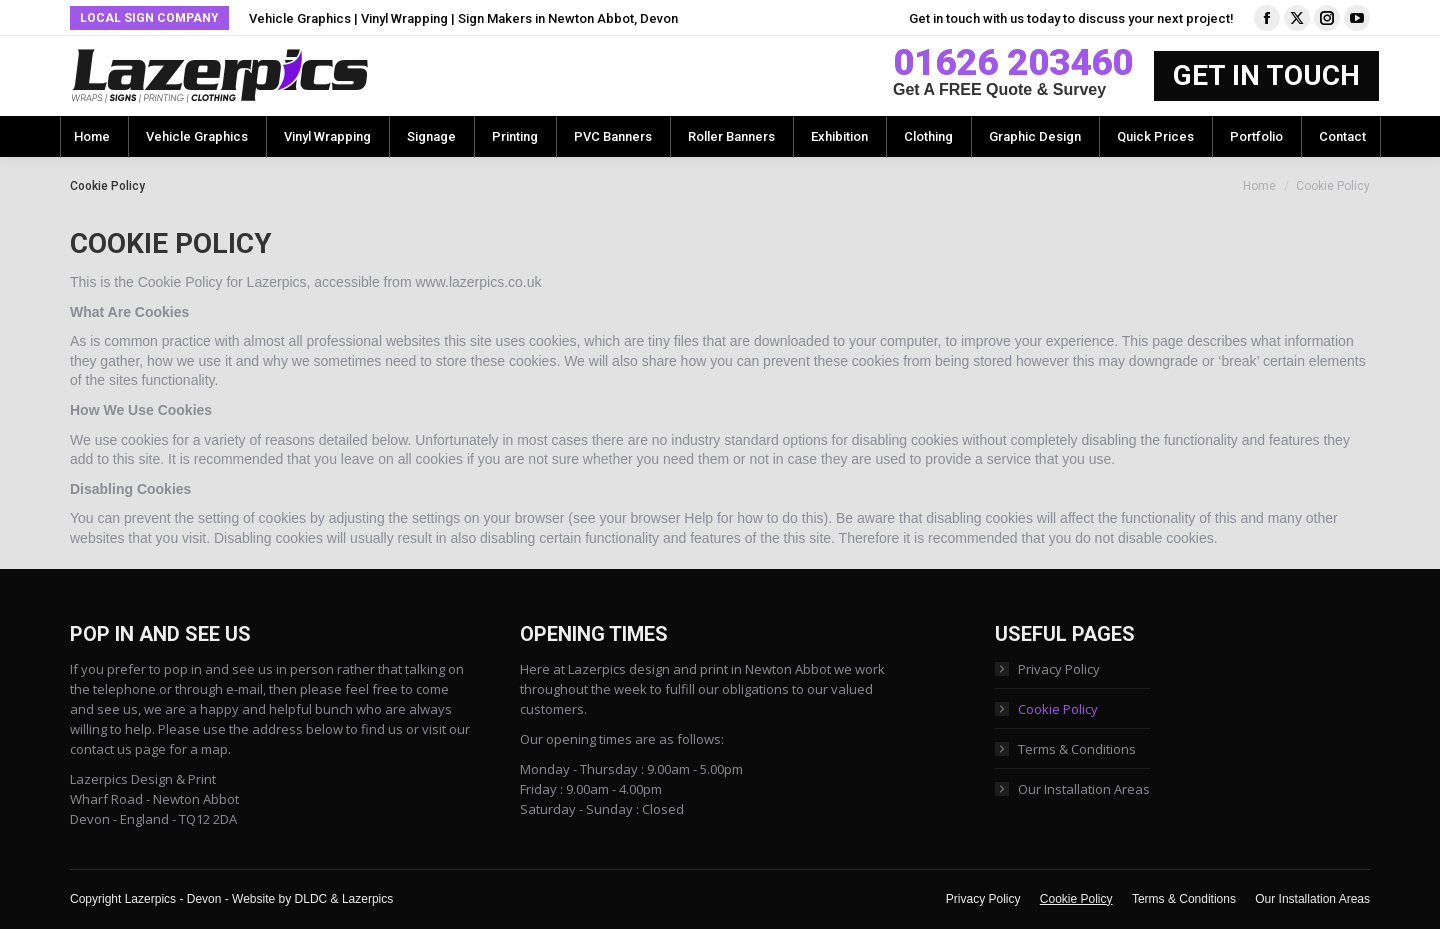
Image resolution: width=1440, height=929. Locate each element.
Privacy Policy (1059, 669)
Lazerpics (367, 899)
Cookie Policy (1058, 709)
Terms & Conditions (1077, 749)
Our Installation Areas (1084, 789)
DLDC (311, 899)
